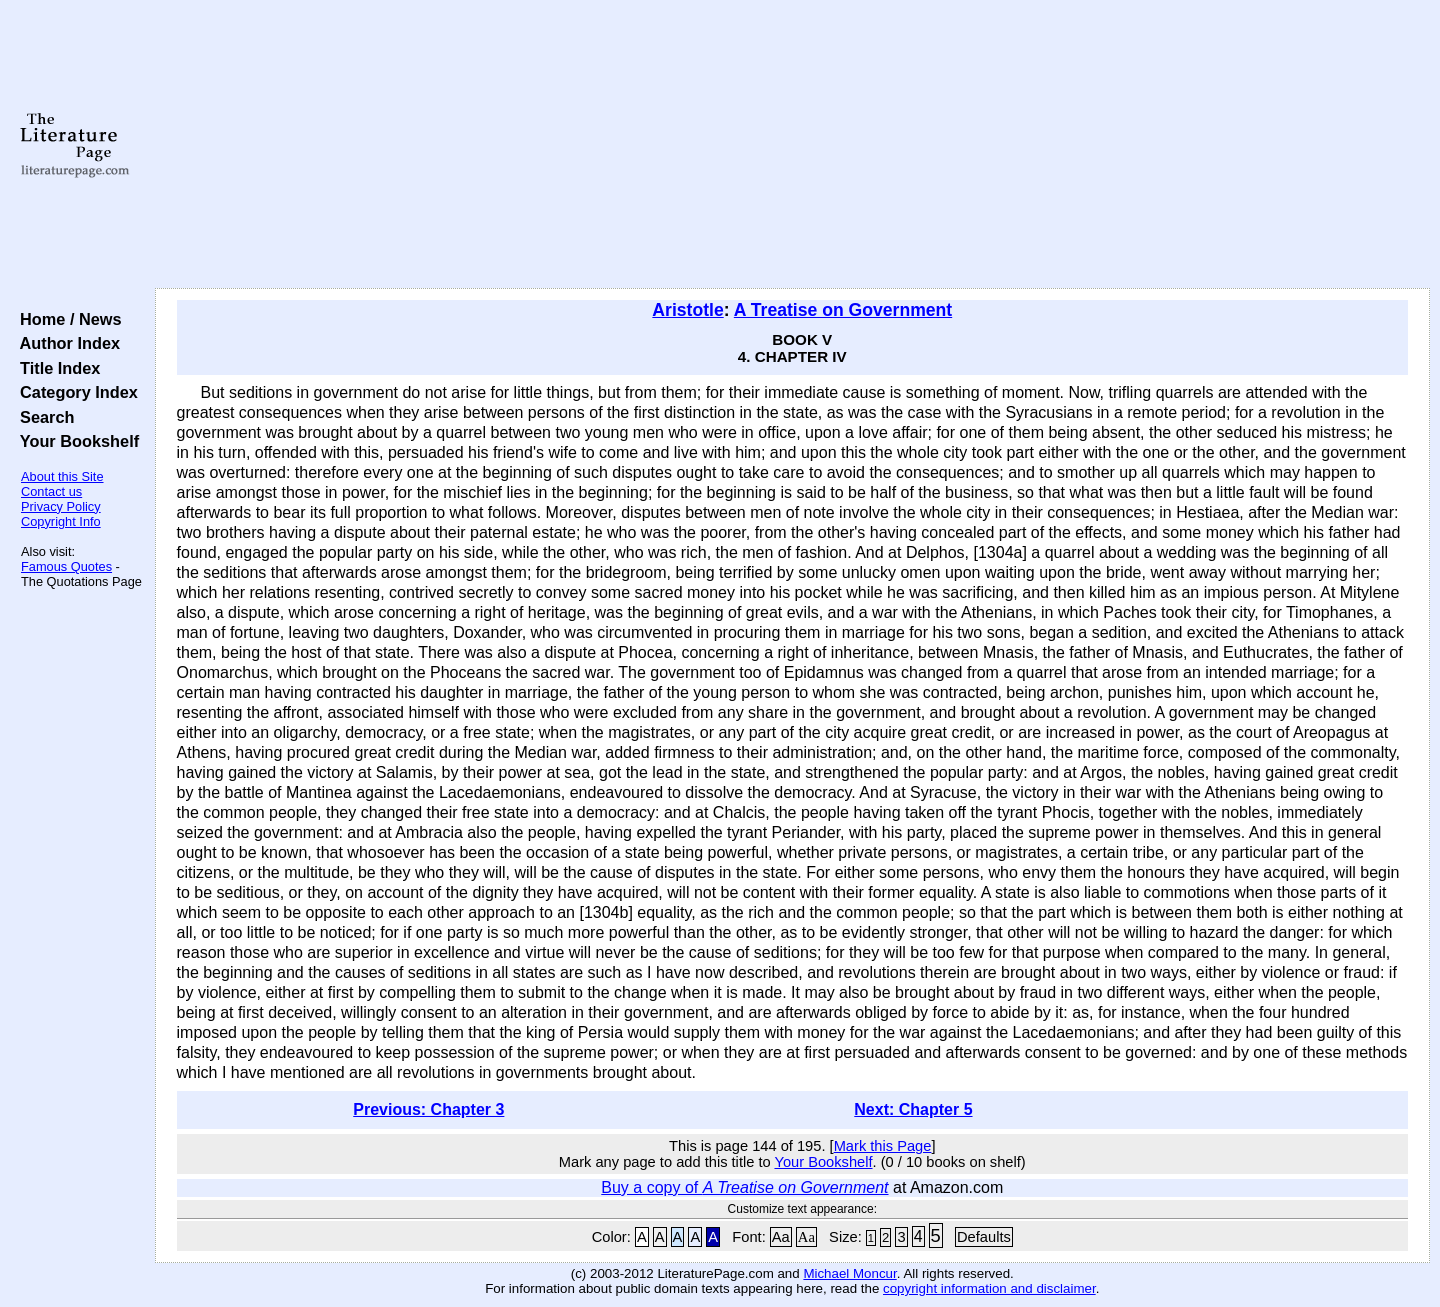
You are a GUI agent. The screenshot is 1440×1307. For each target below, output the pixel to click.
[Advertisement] (792, 145)
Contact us (51, 491)
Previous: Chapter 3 (428, 1109)
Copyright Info (61, 521)
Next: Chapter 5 (913, 1109)
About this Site (62, 476)
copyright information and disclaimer (989, 1288)
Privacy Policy (61, 506)
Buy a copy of (744, 1187)
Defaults (984, 1237)
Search (42, 417)
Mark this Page (883, 1146)
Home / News (66, 319)
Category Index (74, 392)
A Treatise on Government (843, 310)
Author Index (65, 343)
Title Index (55, 368)
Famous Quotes (66, 566)
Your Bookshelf (75, 441)
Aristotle (687, 310)
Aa (781, 1237)
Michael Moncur (849, 1273)
